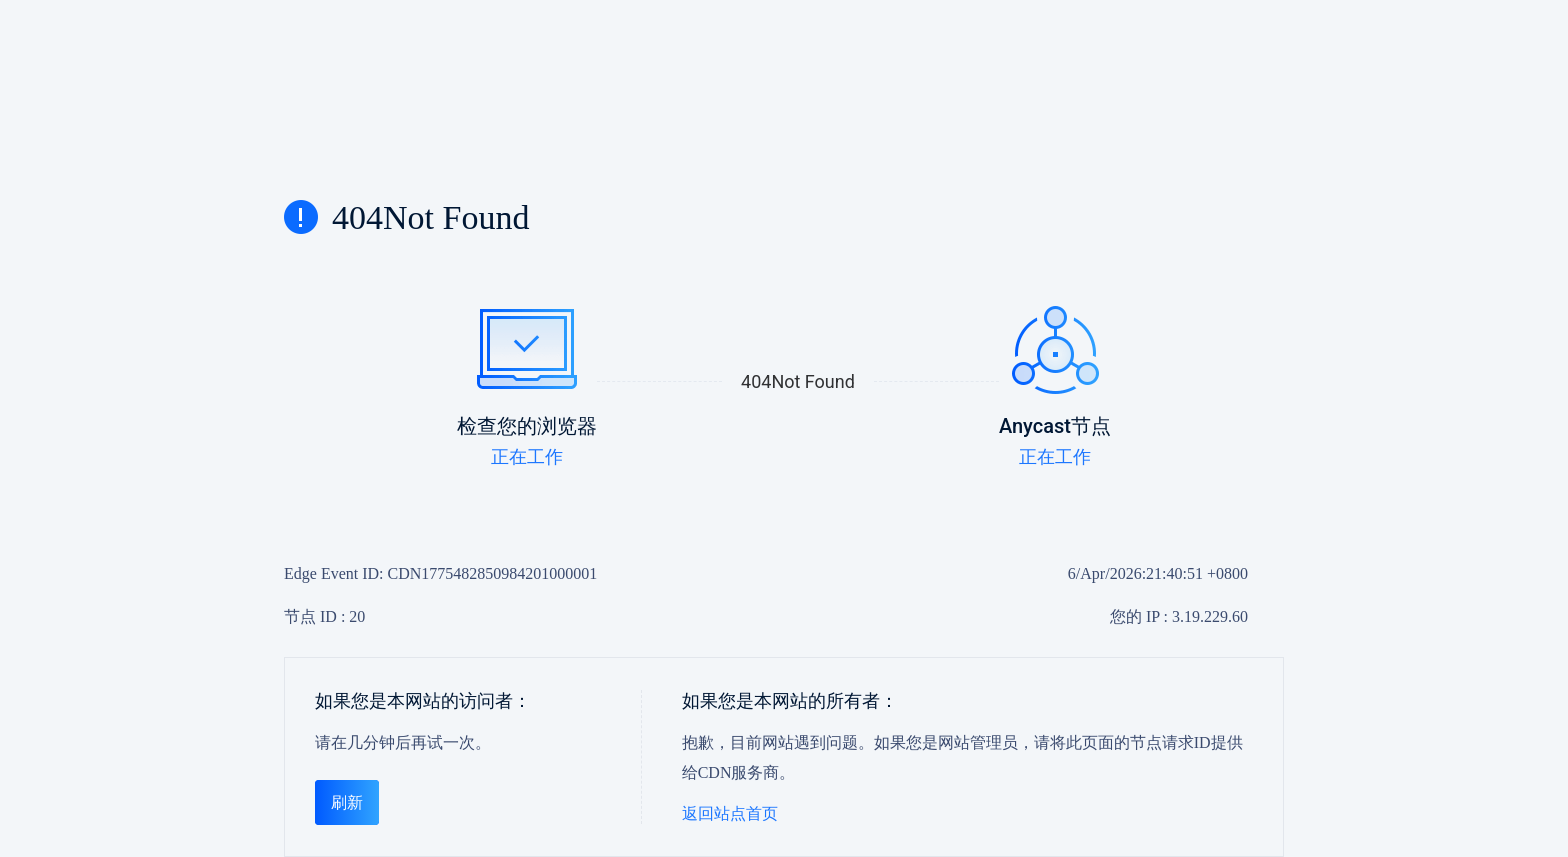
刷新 (347, 802)
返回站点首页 (730, 813)
